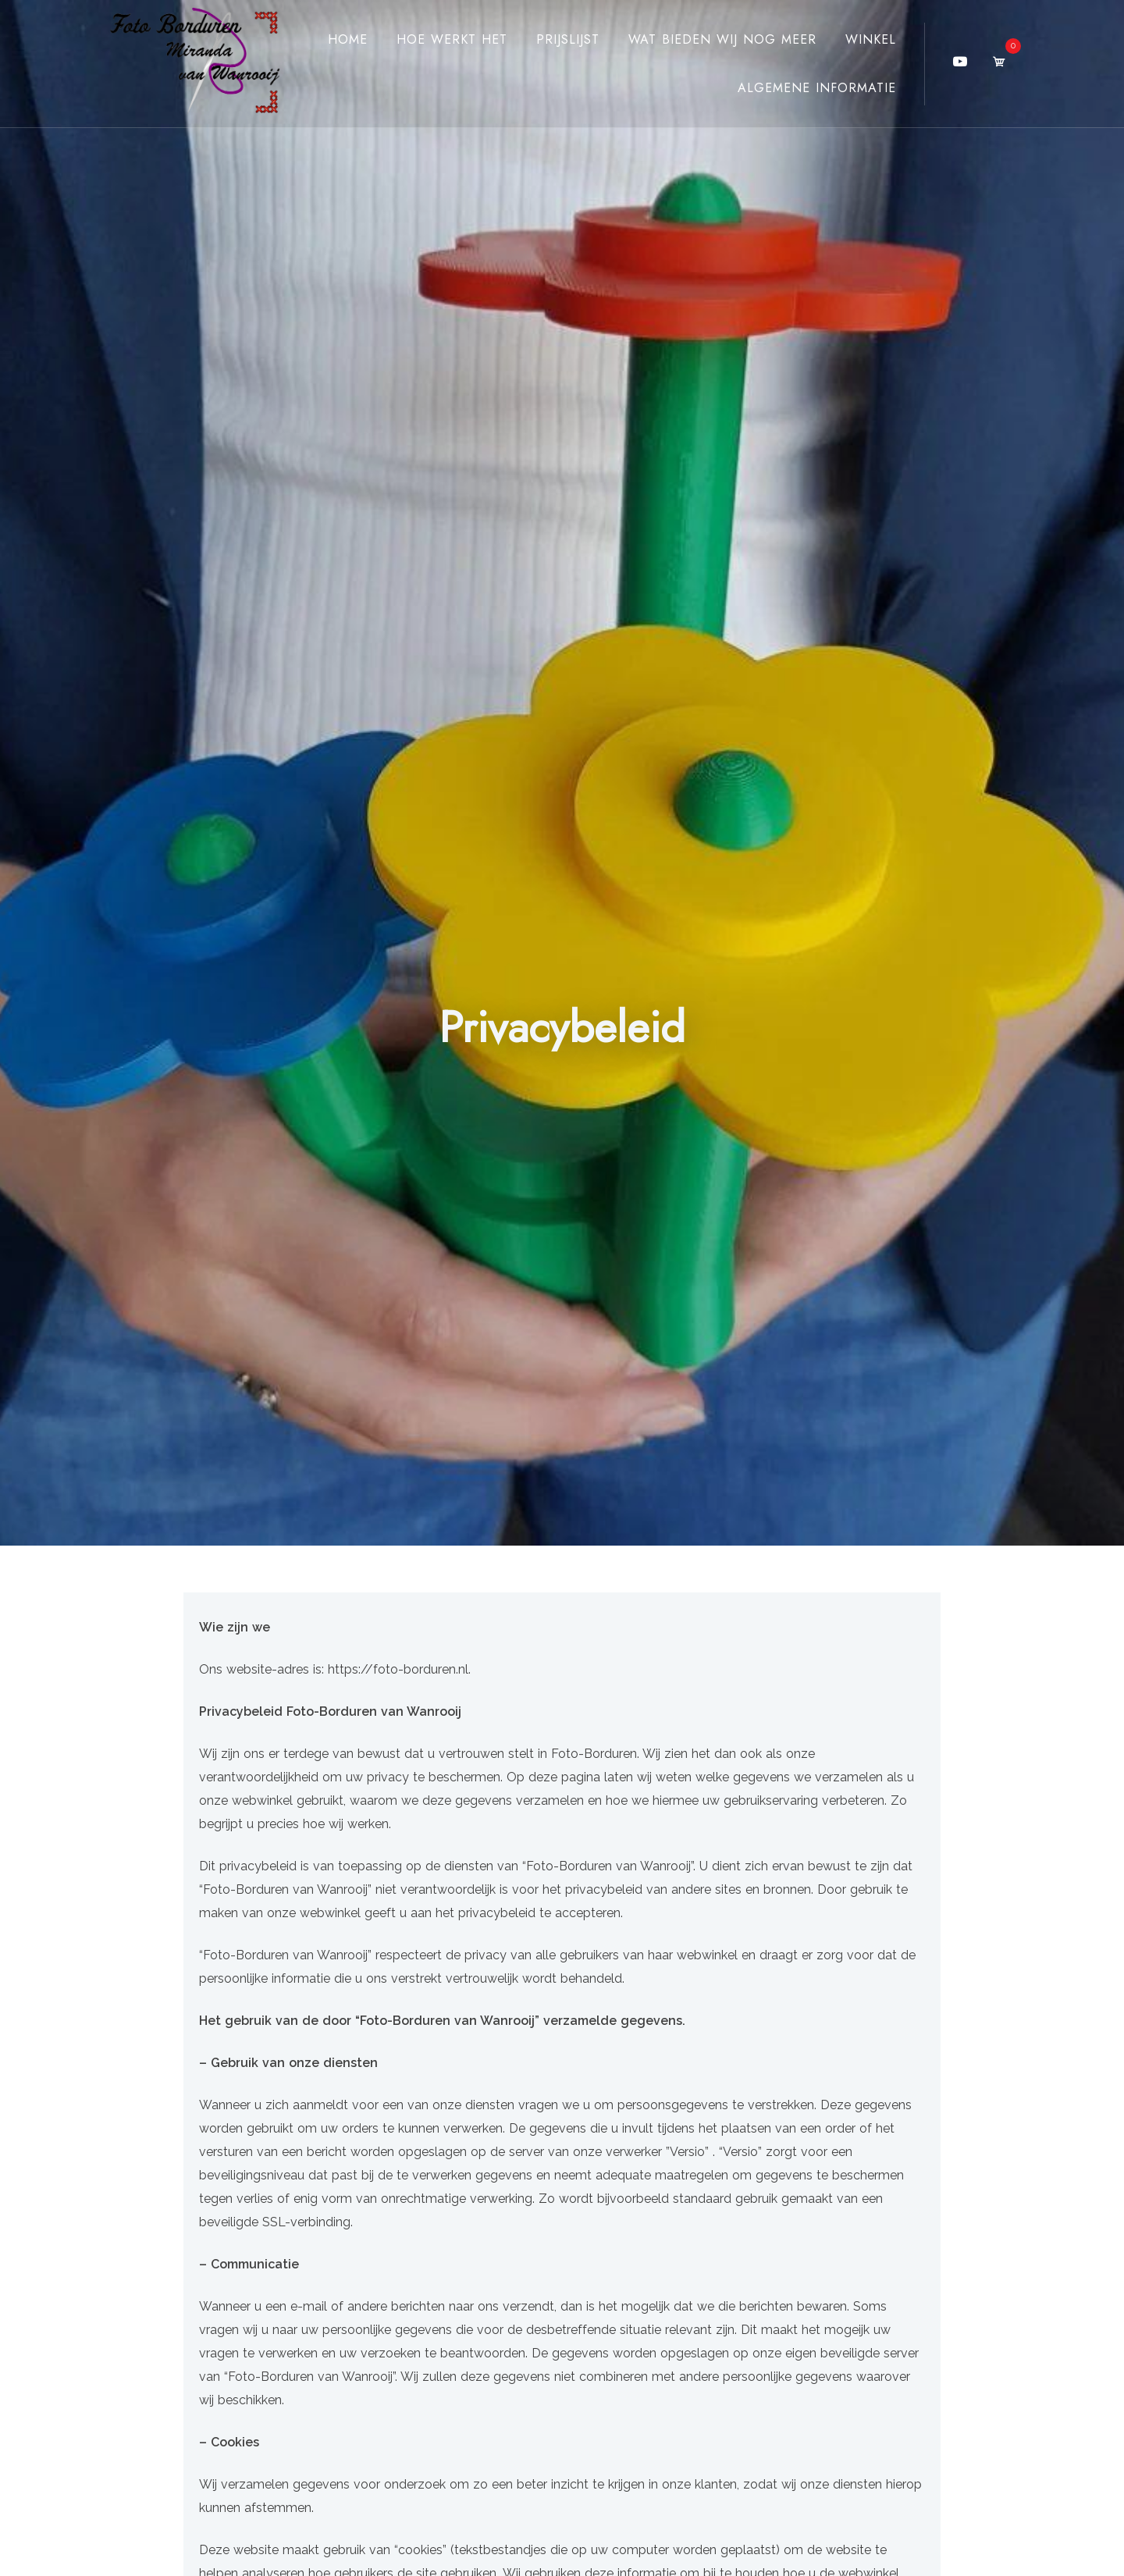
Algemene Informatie (817, 88)
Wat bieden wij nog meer (722, 39)
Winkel (870, 39)
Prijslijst (567, 39)
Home (348, 39)
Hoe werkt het (452, 39)
